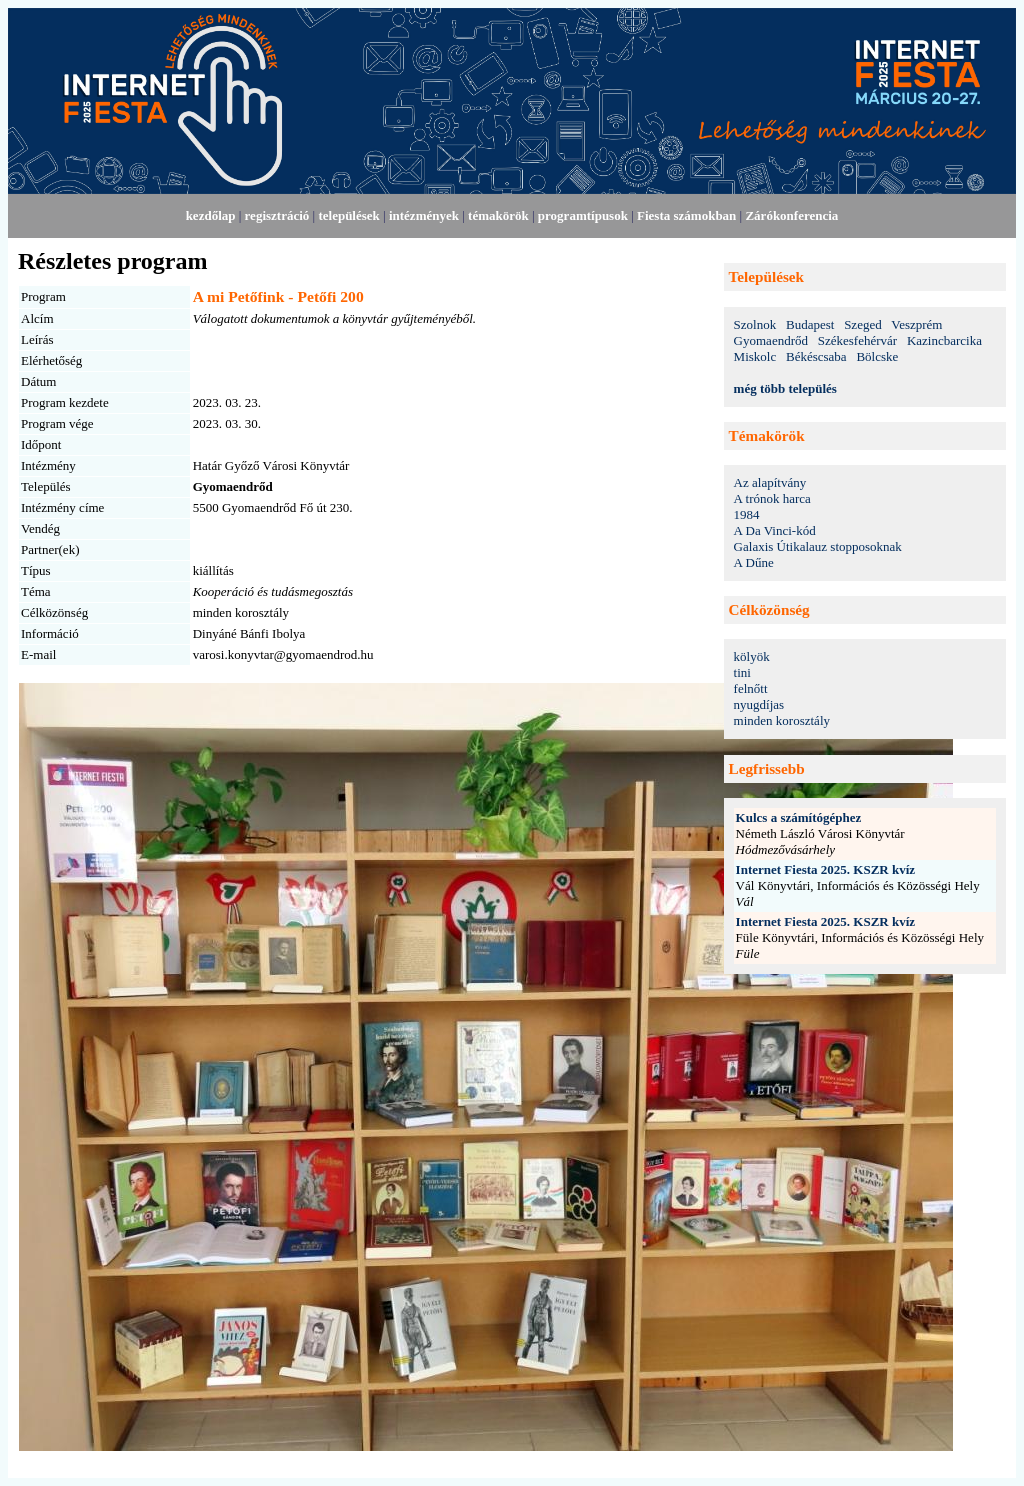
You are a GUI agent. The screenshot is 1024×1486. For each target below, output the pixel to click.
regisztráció (277, 215)
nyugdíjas (759, 704)
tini (742, 672)
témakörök (498, 215)
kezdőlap (211, 215)
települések (348, 215)
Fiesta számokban (686, 215)
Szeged (863, 324)
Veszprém (916, 324)
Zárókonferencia (791, 215)
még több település (785, 388)
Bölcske (877, 356)
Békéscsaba (816, 356)
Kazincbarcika (944, 340)
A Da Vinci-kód (775, 530)
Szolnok (755, 324)
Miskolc (755, 356)
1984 (747, 514)
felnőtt (751, 688)
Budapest (810, 324)
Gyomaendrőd (771, 340)
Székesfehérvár (857, 340)
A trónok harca (772, 498)
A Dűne (754, 562)
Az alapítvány (770, 482)
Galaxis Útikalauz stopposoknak (818, 546)
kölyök (752, 656)
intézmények (424, 215)
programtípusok (583, 215)
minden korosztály (782, 720)
